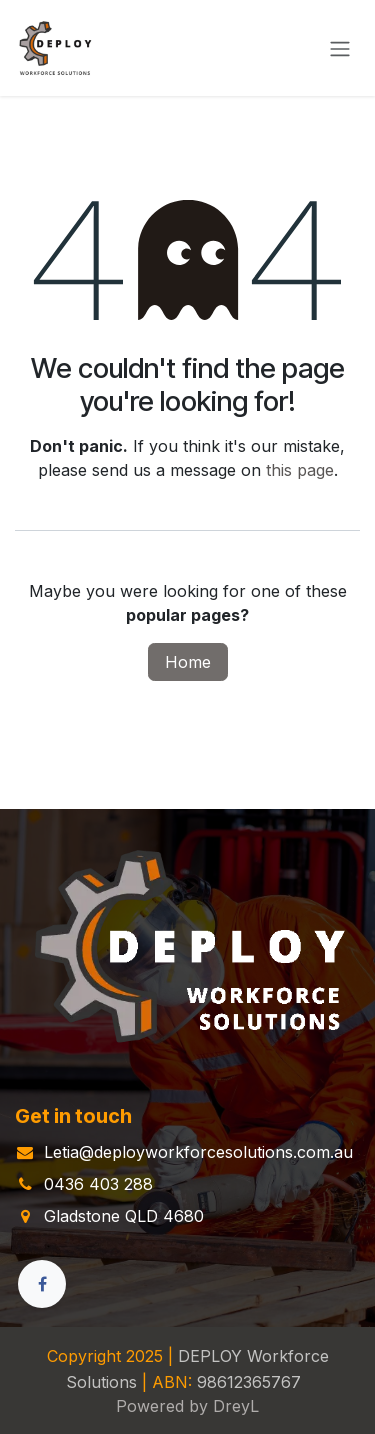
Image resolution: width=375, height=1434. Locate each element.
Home (188, 662)
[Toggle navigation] (340, 48)
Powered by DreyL (187, 1406)
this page (300, 470)
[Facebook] (42, 1284)
